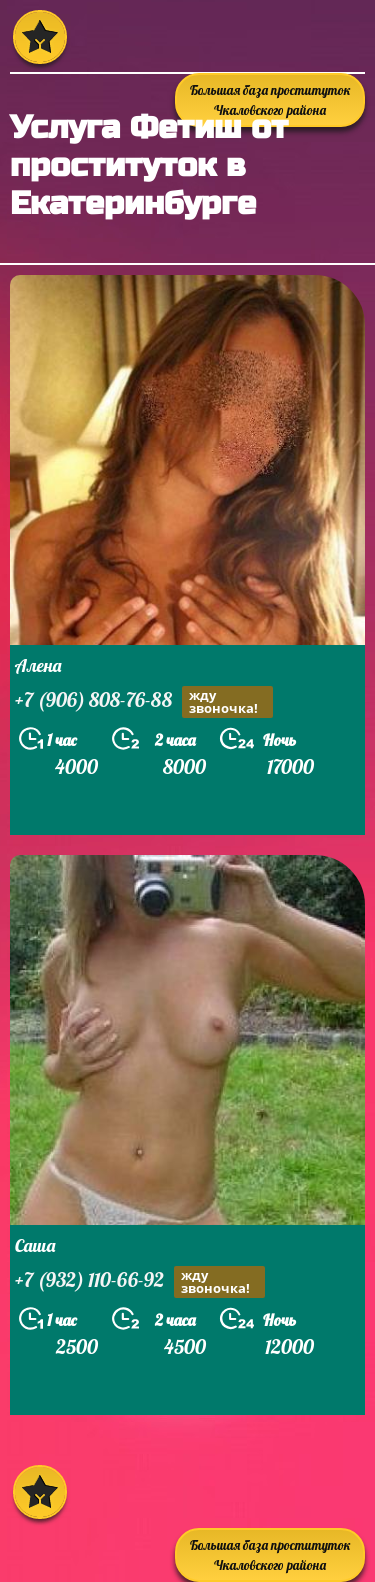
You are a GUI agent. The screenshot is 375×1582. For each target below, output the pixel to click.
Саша (35, 1245)
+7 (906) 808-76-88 (144, 702)
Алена (38, 665)
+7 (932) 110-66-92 (140, 1282)
